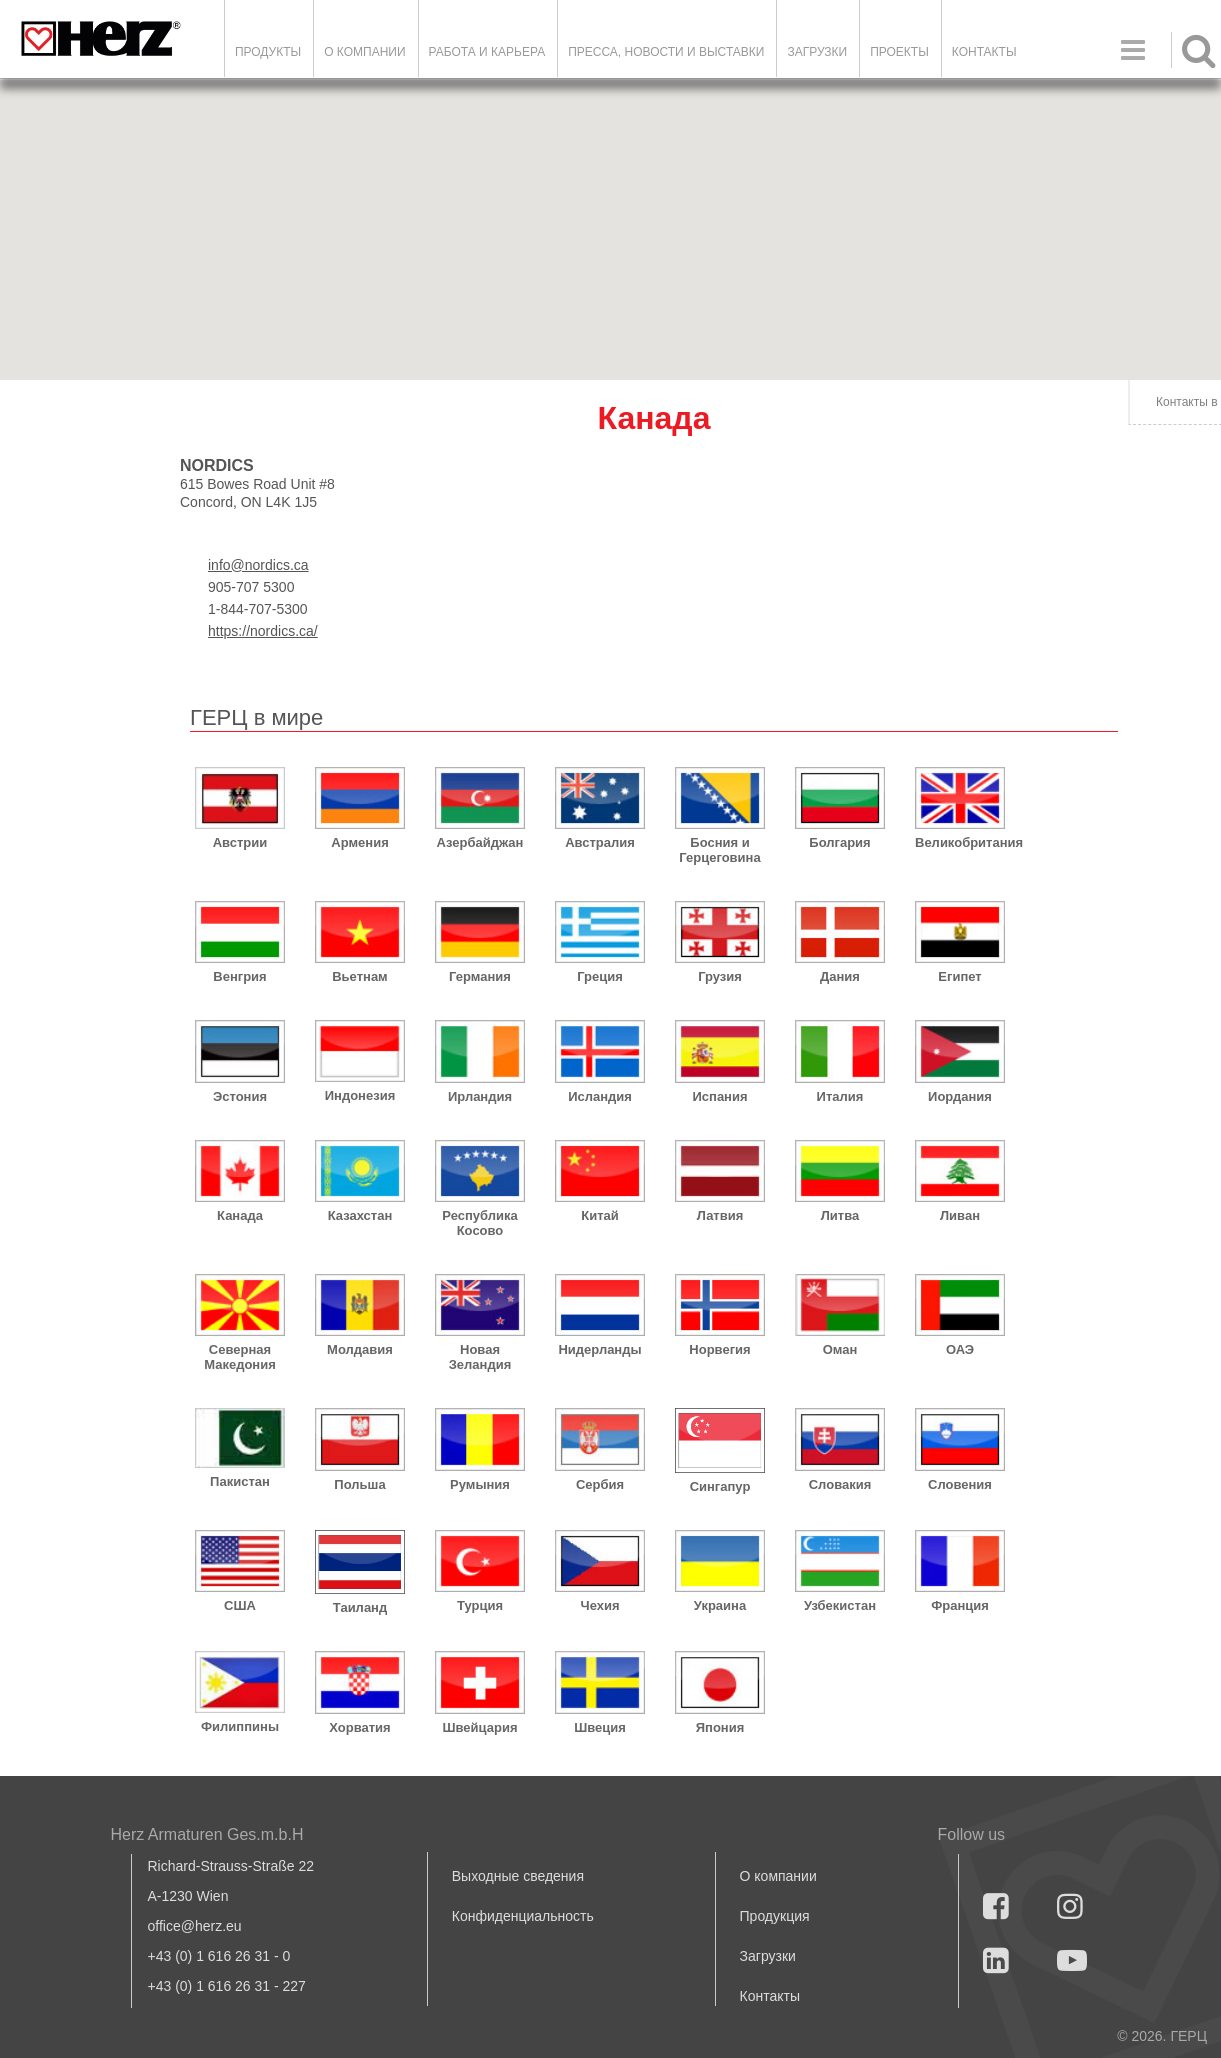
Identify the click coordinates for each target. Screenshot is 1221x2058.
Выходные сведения (518, 1876)
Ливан (960, 1215)
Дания (840, 976)
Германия (480, 976)
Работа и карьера (487, 52)
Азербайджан (480, 842)
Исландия (600, 1096)
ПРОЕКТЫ (899, 52)
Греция (600, 976)
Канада (240, 1215)
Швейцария (479, 1727)
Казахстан (360, 1215)
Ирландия (480, 1096)
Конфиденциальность (523, 1916)
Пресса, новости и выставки (666, 52)
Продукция (775, 1916)
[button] (931, 338)
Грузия (720, 976)
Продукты (268, 52)
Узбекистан (840, 1605)
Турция (480, 1605)
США (240, 1605)
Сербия (600, 1484)
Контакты (984, 52)
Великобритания (960, 842)
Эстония (240, 1096)
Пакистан (240, 1481)
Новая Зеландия (480, 1357)
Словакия (840, 1484)
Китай (600, 1215)
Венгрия (239, 976)
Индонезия (360, 1095)
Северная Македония (240, 1357)
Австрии (240, 842)
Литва (840, 1215)
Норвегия (719, 1349)
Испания (719, 1096)
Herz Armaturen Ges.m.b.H (207, 1834)
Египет (959, 976)
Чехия (600, 1605)
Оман (840, 1349)
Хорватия (359, 1727)
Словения (960, 1484)
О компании (364, 52)
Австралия (600, 842)
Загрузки (768, 1956)
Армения (359, 842)
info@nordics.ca (258, 565)
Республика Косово (479, 1223)
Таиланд (360, 1607)
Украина (720, 1605)
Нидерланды (599, 1349)
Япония (720, 1727)
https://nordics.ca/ (263, 631)
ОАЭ (960, 1349)
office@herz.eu (195, 1926)
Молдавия (360, 1349)
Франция (960, 1605)
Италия (840, 1096)
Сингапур (720, 1486)
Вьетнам (360, 976)
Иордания (960, 1096)
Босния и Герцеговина (719, 850)
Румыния (480, 1484)
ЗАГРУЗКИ (817, 52)
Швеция (600, 1727)
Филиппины (240, 1726)
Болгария (839, 842)
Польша (359, 1484)
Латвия (720, 1215)
